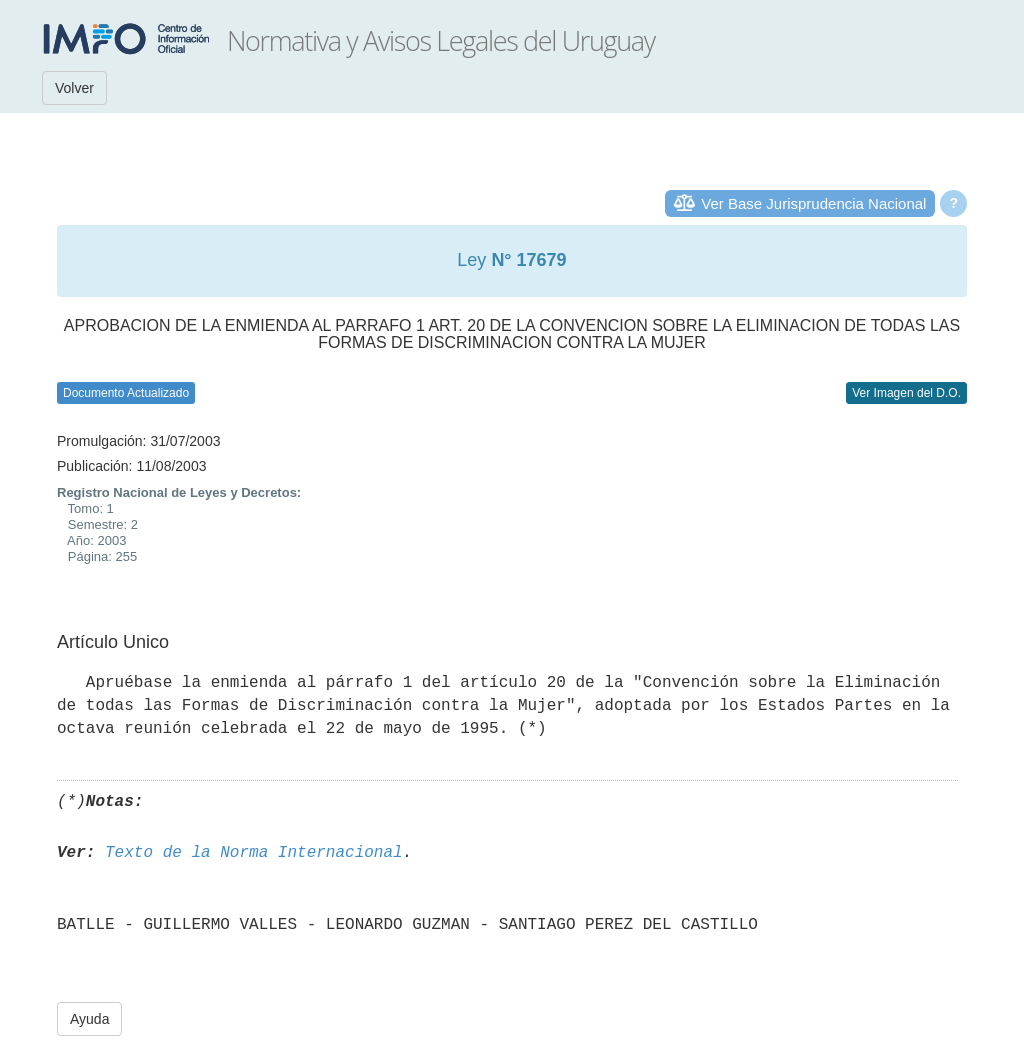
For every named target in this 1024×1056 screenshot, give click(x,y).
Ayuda (89, 1019)
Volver (74, 88)
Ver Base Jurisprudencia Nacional (813, 203)
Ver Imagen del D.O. (906, 393)
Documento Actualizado (126, 393)
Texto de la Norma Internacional (254, 853)
